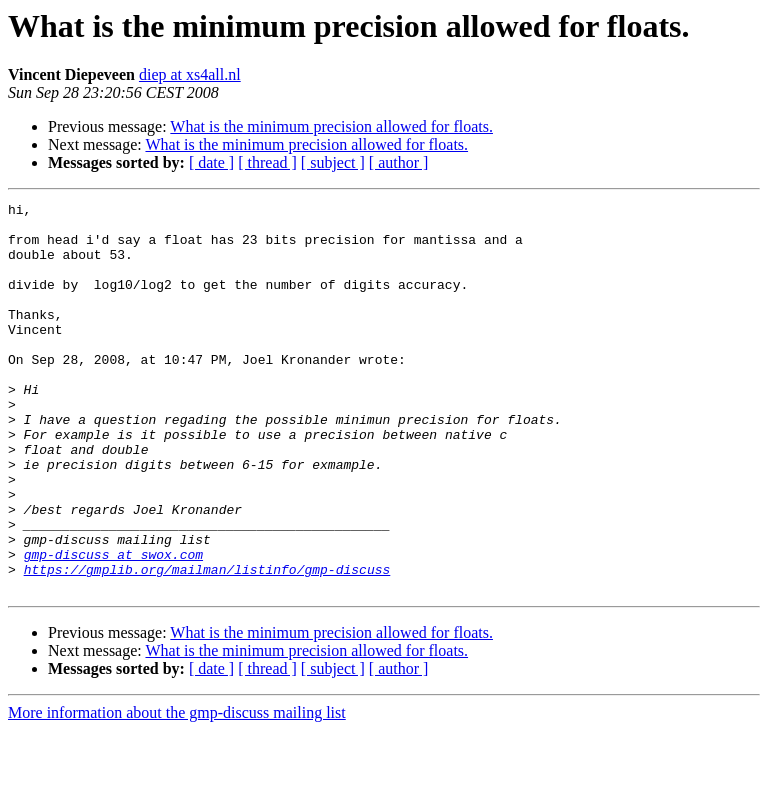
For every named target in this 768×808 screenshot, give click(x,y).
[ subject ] (333, 162)
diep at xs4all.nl (190, 74)
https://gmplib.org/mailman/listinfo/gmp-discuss (207, 644)
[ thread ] (267, 162)
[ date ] (211, 162)
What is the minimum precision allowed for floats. (331, 126)
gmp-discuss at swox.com (113, 626)
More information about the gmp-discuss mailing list (177, 790)
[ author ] (399, 162)
